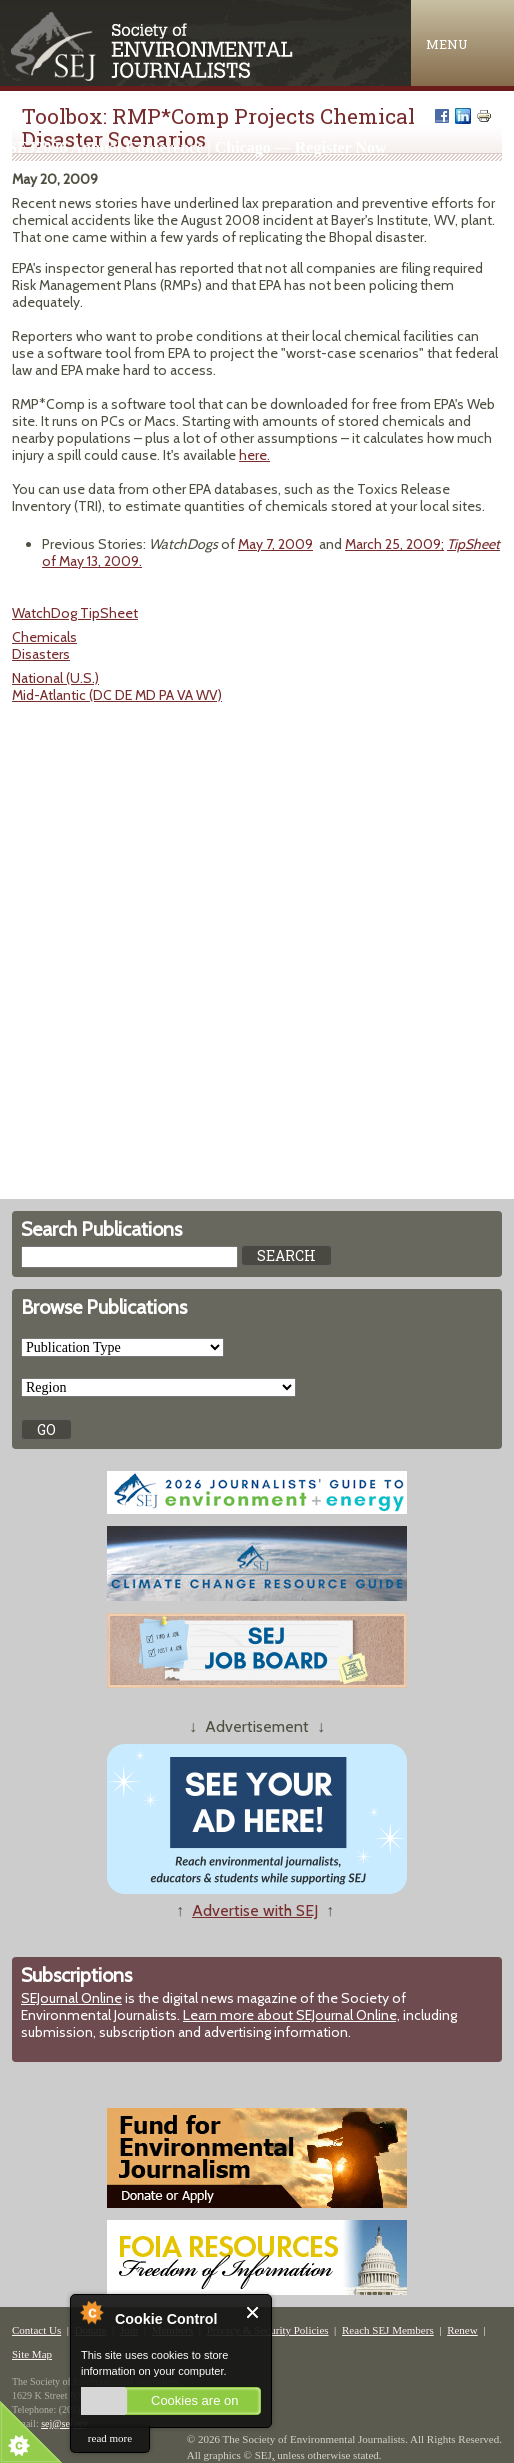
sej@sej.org (64, 2423)
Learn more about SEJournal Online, (291, 2015)
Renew (462, 2330)
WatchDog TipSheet (75, 613)
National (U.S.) (55, 678)
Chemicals (44, 637)
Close (253, 2312)
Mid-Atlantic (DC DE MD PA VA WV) (117, 695)
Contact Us (36, 2330)
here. (254, 455)
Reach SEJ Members (388, 2330)
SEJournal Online (71, 1998)
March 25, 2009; (394, 544)
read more (110, 2438)
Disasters (41, 654)
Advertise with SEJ (255, 1910)
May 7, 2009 (275, 544)
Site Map (32, 2354)
